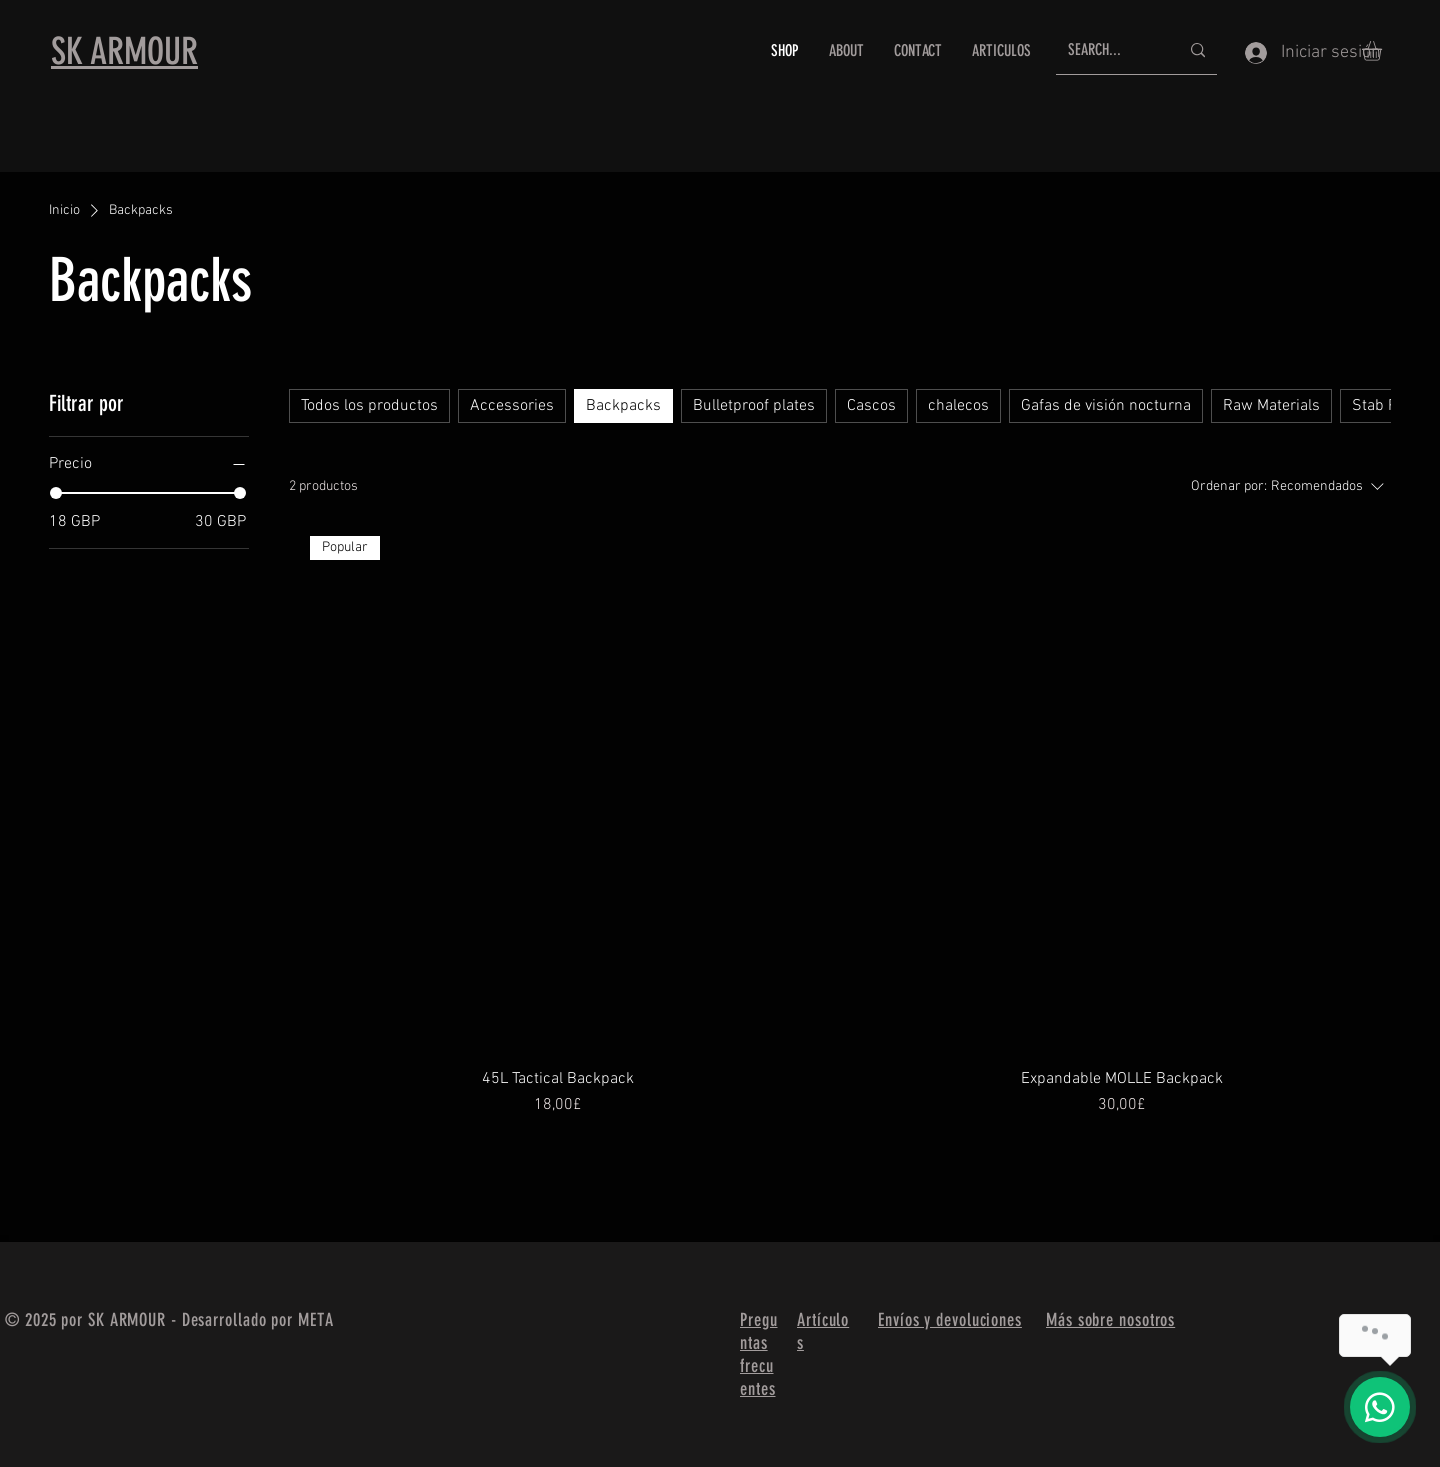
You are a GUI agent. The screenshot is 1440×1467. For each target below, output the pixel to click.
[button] (1383, 51)
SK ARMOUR (124, 51)
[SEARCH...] (1108, 50)
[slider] (56, 493)
